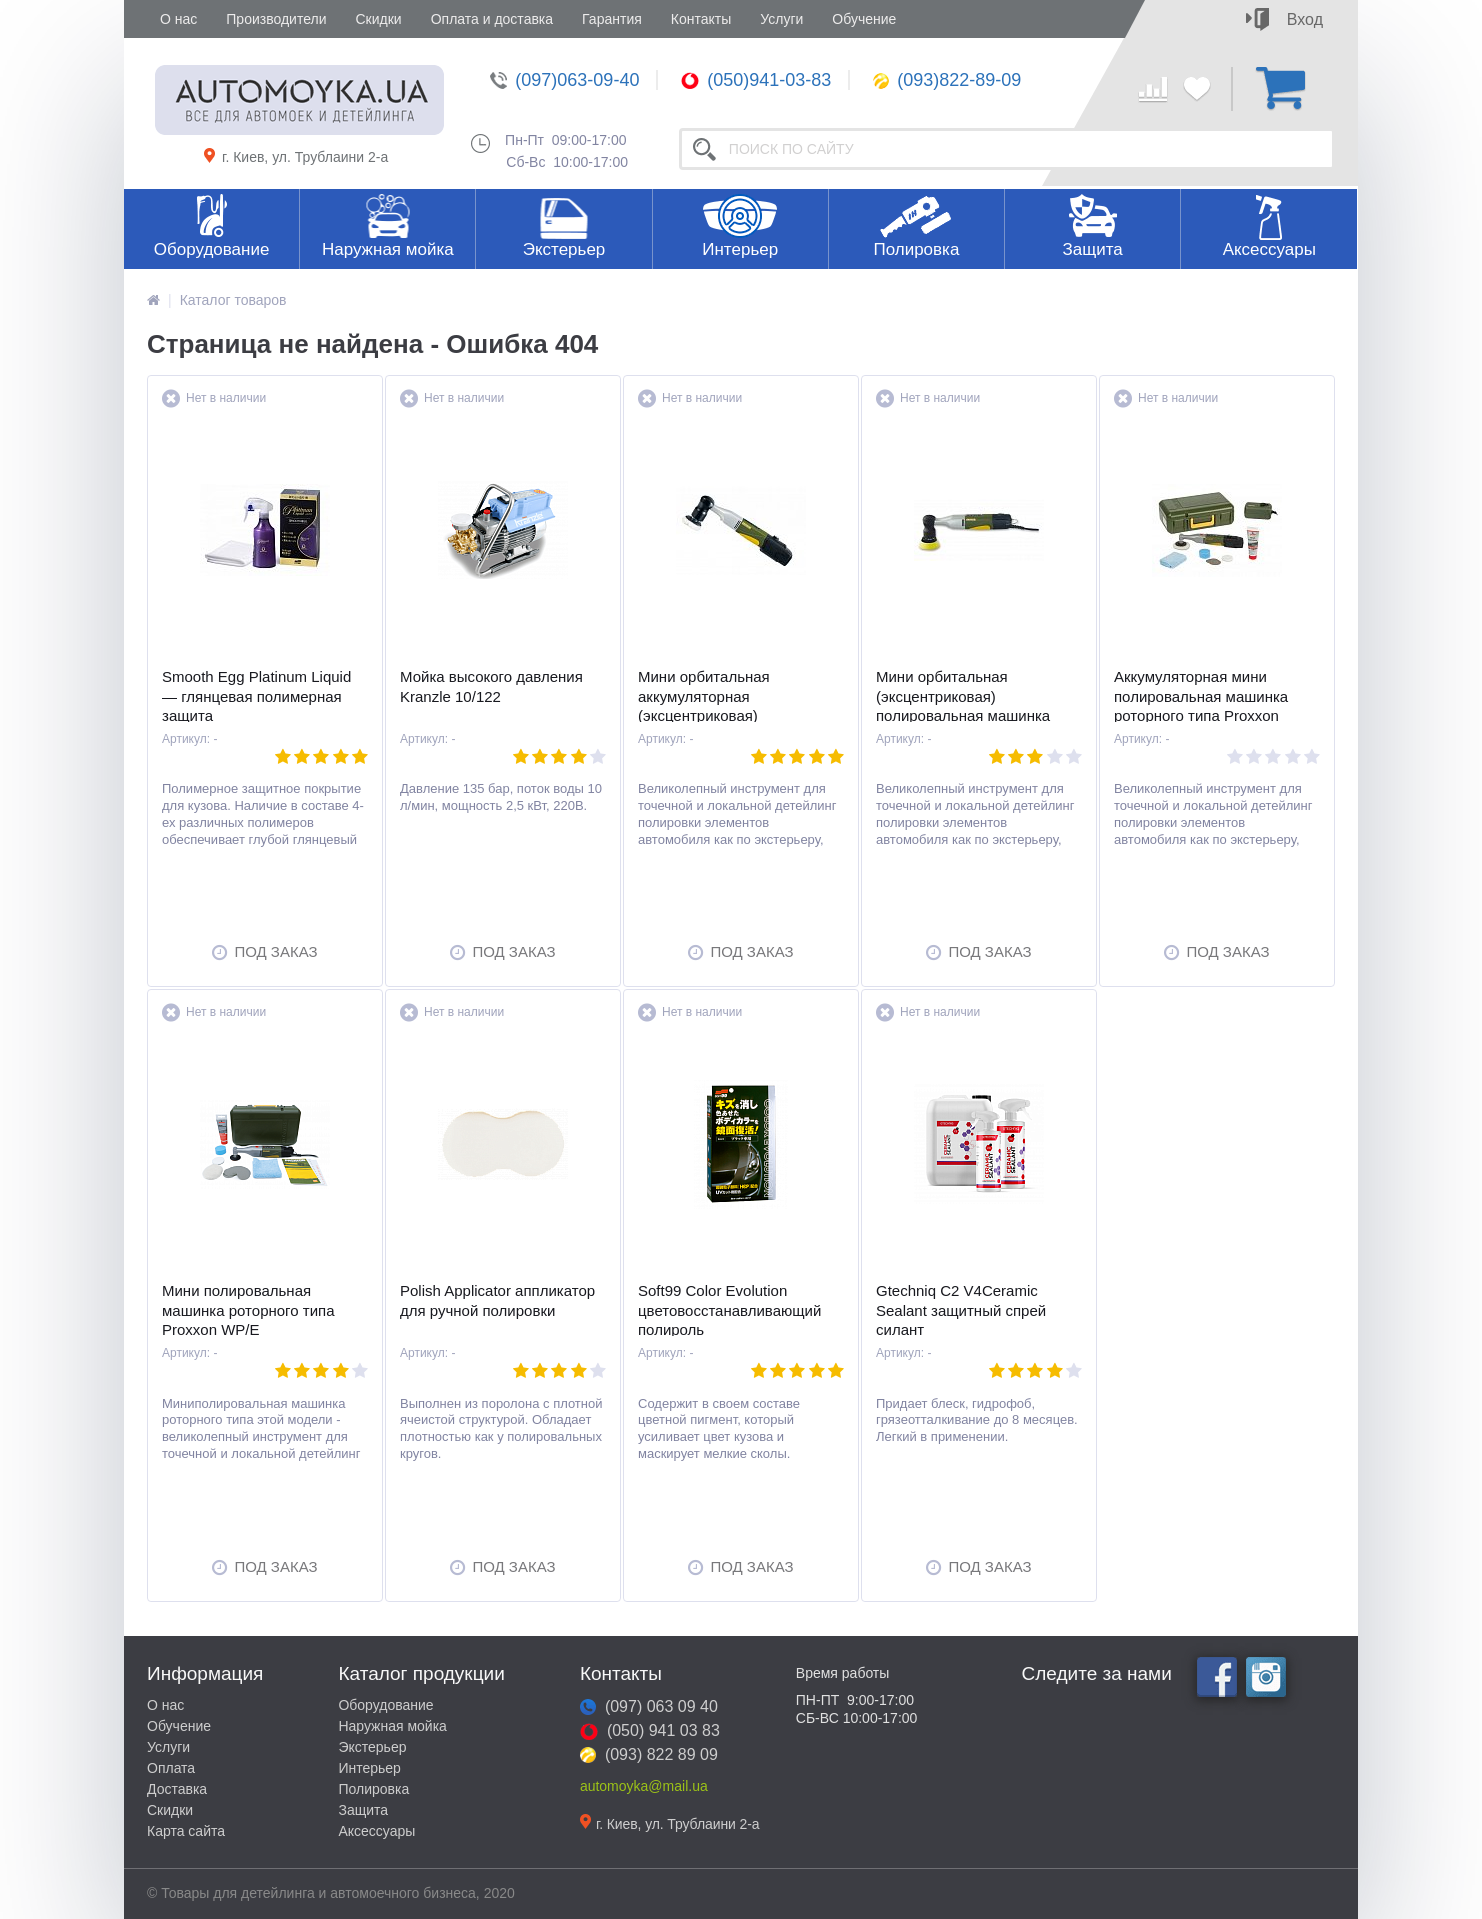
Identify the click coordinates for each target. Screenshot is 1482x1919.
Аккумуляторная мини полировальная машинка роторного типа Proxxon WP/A (1201, 706)
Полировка (916, 249)
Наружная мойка (388, 249)
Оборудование (212, 249)
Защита (1092, 249)
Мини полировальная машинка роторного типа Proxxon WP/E (248, 1310)
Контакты (701, 19)
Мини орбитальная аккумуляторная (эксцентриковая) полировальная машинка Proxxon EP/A (725, 715)
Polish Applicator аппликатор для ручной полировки (497, 1300)
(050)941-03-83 (756, 80)
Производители (276, 19)
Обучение (864, 19)
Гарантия (612, 19)
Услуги (781, 19)
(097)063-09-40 (564, 80)
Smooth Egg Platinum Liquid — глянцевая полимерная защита (256, 696)
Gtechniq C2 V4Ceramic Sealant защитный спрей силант (961, 1310)
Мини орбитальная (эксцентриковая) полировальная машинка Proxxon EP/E (963, 706)
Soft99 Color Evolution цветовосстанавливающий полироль (729, 1310)
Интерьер (740, 249)
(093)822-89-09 (947, 80)
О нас (178, 19)
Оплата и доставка (492, 19)
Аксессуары (1269, 249)
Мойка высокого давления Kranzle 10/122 (491, 686)
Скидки (378, 19)
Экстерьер (564, 249)
